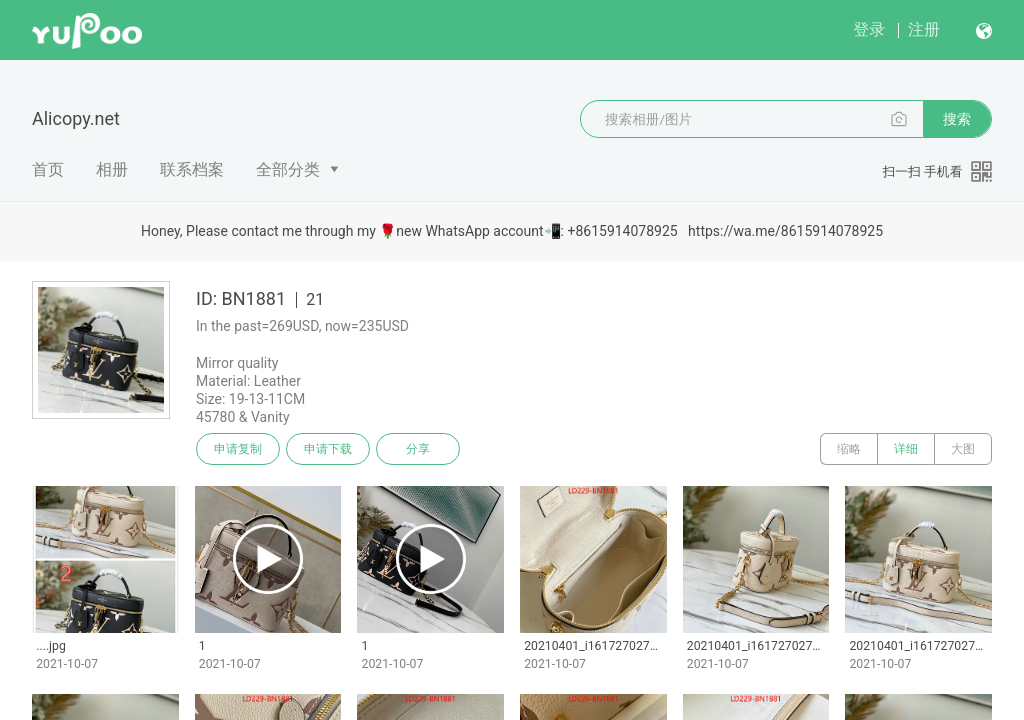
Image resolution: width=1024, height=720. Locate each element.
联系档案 (192, 169)
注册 (924, 29)
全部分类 (288, 169)
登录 (869, 29)
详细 (906, 449)
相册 (112, 169)
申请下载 (328, 449)
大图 (963, 449)
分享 (418, 449)
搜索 (957, 119)
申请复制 (238, 449)
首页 (48, 169)
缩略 (849, 449)
